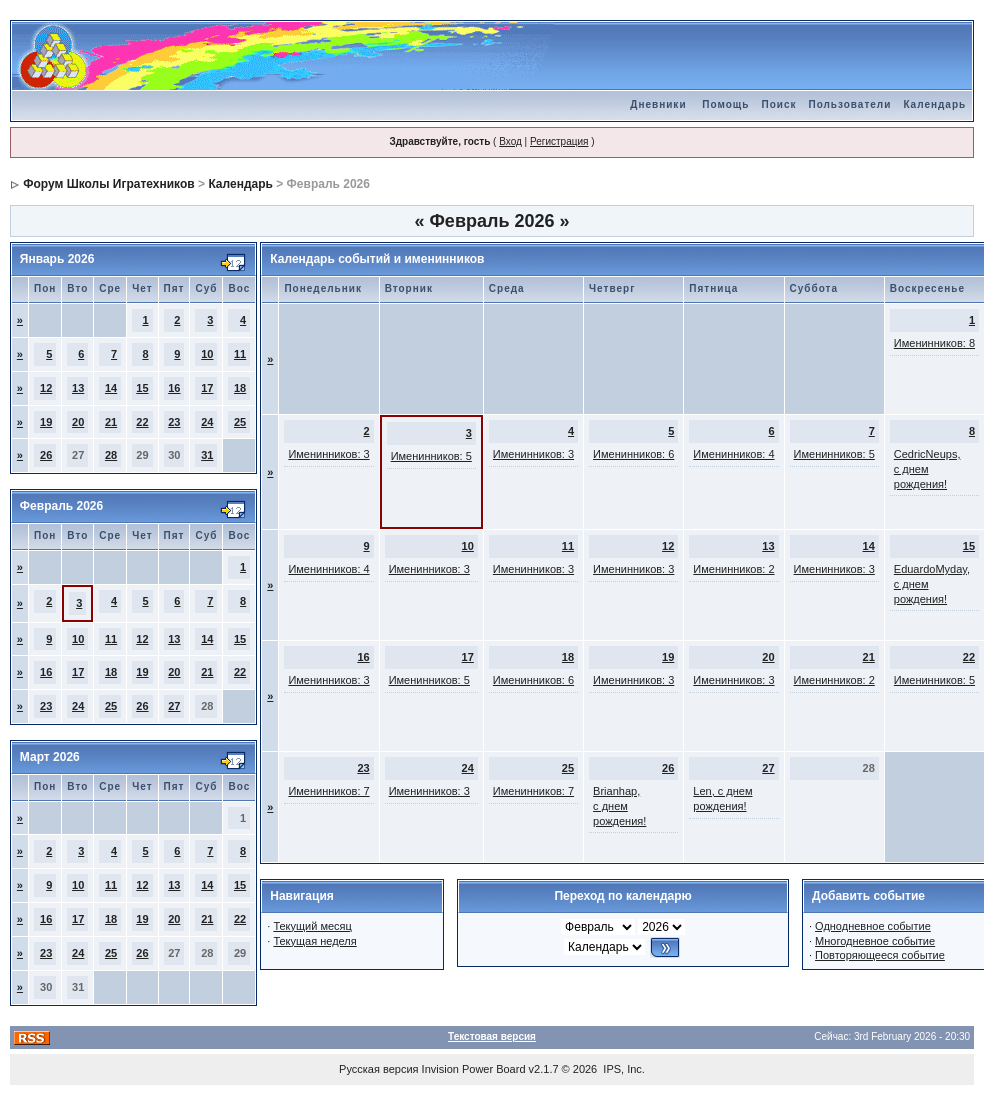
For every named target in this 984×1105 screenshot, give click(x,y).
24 (207, 422)
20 (78, 422)
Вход (510, 141)
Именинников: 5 (431, 456)
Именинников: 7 (328, 791)
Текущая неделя (314, 941)
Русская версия (378, 1069)
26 (46, 455)
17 (207, 388)
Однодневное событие (873, 926)
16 (174, 388)
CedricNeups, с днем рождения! (927, 469)
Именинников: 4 (733, 454)
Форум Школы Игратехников (109, 184)
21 (111, 422)
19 (46, 422)
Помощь (725, 104)
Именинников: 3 (328, 454)
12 (46, 388)
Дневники (658, 104)
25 (240, 422)
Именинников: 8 (934, 343)
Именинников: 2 (733, 569)
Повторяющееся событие (880, 955)
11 (240, 354)
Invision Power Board (474, 1069)
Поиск (778, 104)
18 (240, 388)
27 (174, 706)
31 (207, 455)
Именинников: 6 (633, 454)
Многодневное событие (875, 941)
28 (111, 455)
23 (174, 422)
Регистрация (559, 141)
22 (142, 422)
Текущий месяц (312, 926)
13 (78, 388)
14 (111, 388)
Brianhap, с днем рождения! (619, 806)
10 (207, 354)
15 (142, 388)
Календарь (934, 104)
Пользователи (849, 104)
